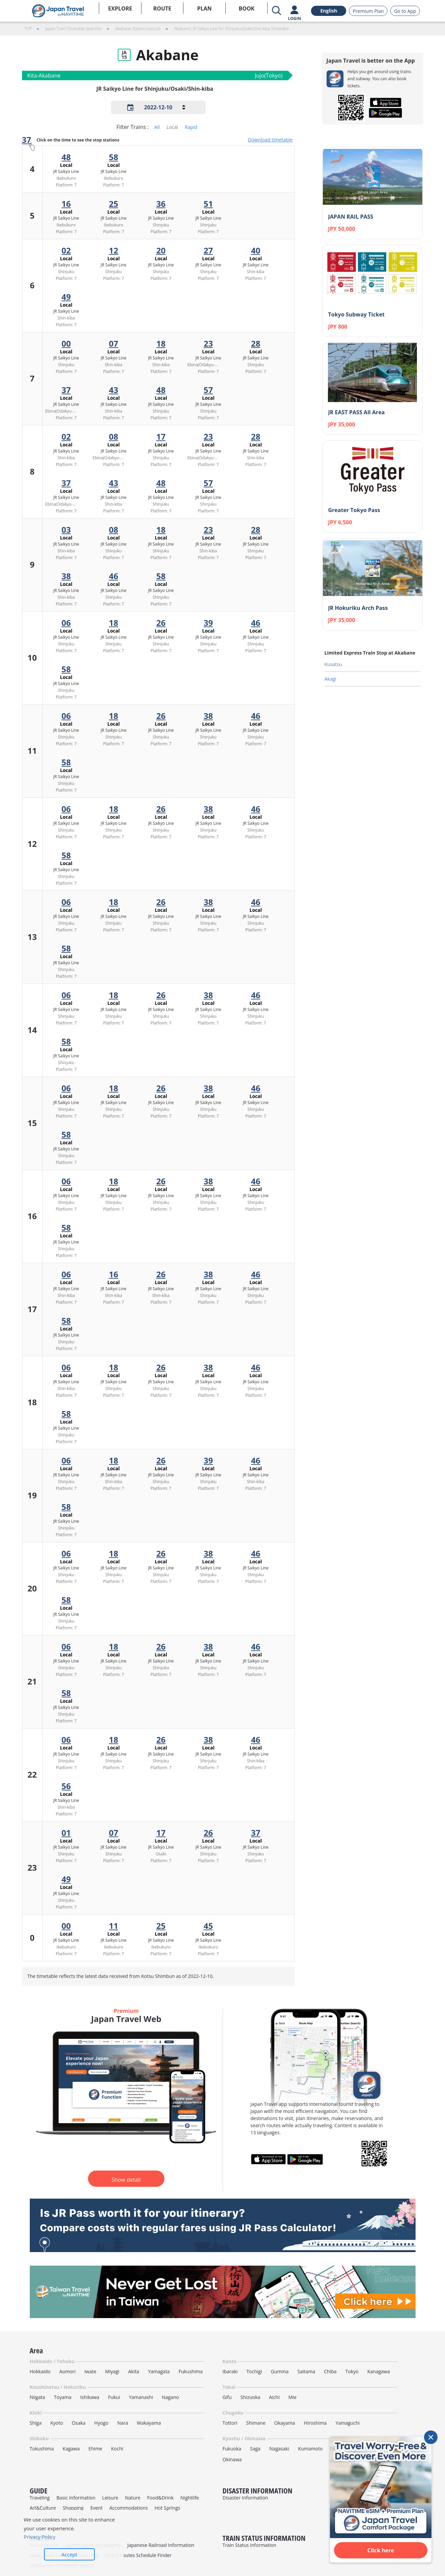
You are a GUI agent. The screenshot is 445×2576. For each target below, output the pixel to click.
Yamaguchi (347, 2423)
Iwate (90, 2371)
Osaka (78, 2423)
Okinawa (232, 2459)
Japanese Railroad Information (160, 2545)
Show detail (125, 2179)
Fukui (114, 2397)
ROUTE (162, 8)
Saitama (306, 2371)
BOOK (246, 8)
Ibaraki (230, 2371)
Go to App (405, 11)
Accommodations (128, 2508)
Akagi (330, 679)
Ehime (95, 2448)
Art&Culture (43, 2508)
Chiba (330, 2371)
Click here (381, 2550)
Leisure (110, 2497)
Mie (292, 2397)
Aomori (67, 2371)
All (157, 127)
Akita (133, 2371)
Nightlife (189, 2497)
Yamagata (159, 2371)
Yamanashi (141, 2397)
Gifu (227, 2397)
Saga (255, 2448)
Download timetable (270, 139)
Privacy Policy (39, 2536)
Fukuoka (232, 2448)
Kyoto (56, 2423)
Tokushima (42, 2448)
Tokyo (352, 2371)
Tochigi (254, 2371)
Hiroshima (315, 2423)
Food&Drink (160, 2497)
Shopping (73, 2508)
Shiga (36, 2423)
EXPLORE (120, 8)
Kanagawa (378, 2371)
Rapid (191, 127)
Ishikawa (89, 2397)
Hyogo (101, 2423)
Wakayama (149, 2423)
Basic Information (76, 2497)
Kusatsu (333, 664)
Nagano (170, 2397)
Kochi (117, 2448)
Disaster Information (245, 2497)
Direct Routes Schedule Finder (138, 2555)
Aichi (274, 2397)
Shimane (255, 2423)
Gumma (279, 2371)
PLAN (204, 8)
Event (96, 2508)
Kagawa (71, 2448)
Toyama (62, 2397)
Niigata (37, 2397)
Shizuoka (251, 2397)
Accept (69, 2554)
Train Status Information (249, 2545)
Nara (122, 2423)
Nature (132, 2497)
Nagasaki (279, 2448)
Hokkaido (40, 2371)
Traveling (40, 2497)
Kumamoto (310, 2448)
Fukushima (191, 2371)
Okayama (284, 2423)
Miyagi (112, 2371)
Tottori (230, 2423)
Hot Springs (167, 2508)
